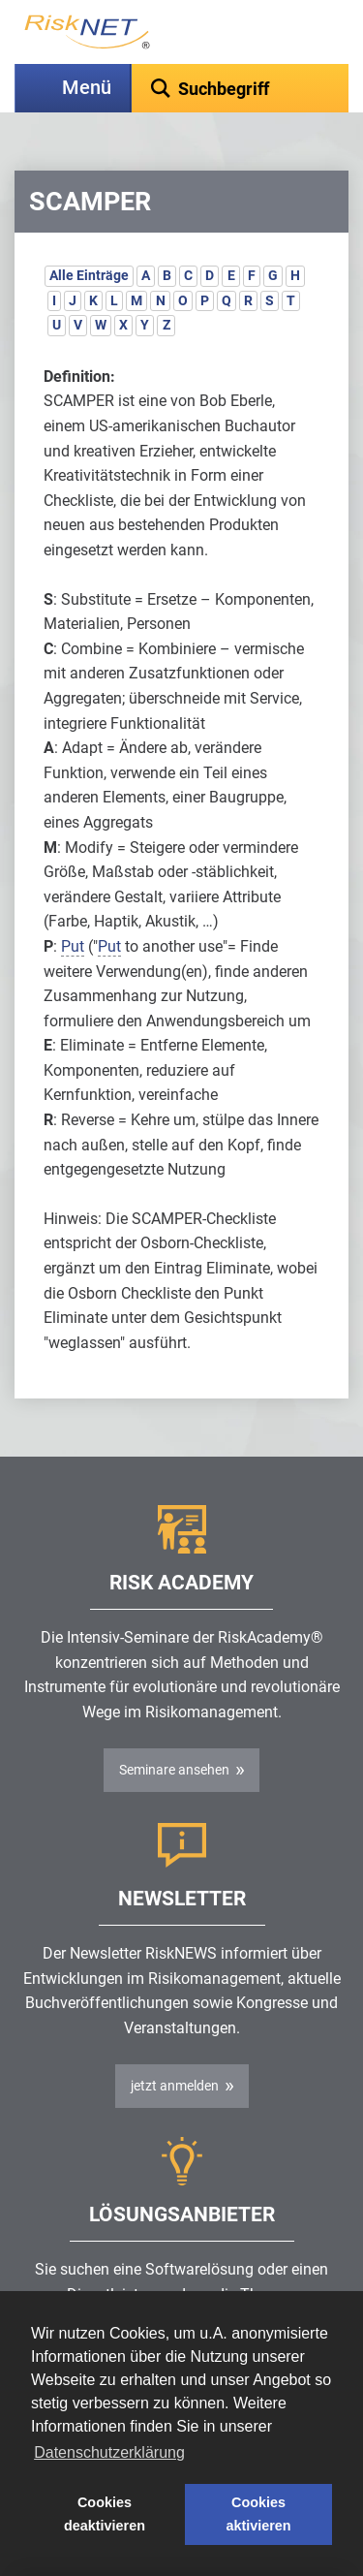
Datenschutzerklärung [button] (109, 2452)
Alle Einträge (89, 275)
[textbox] (240, 88)
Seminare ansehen (174, 1769)
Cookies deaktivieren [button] (104, 2514)
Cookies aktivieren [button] (258, 2514)
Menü (86, 88)
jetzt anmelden (175, 2085)
